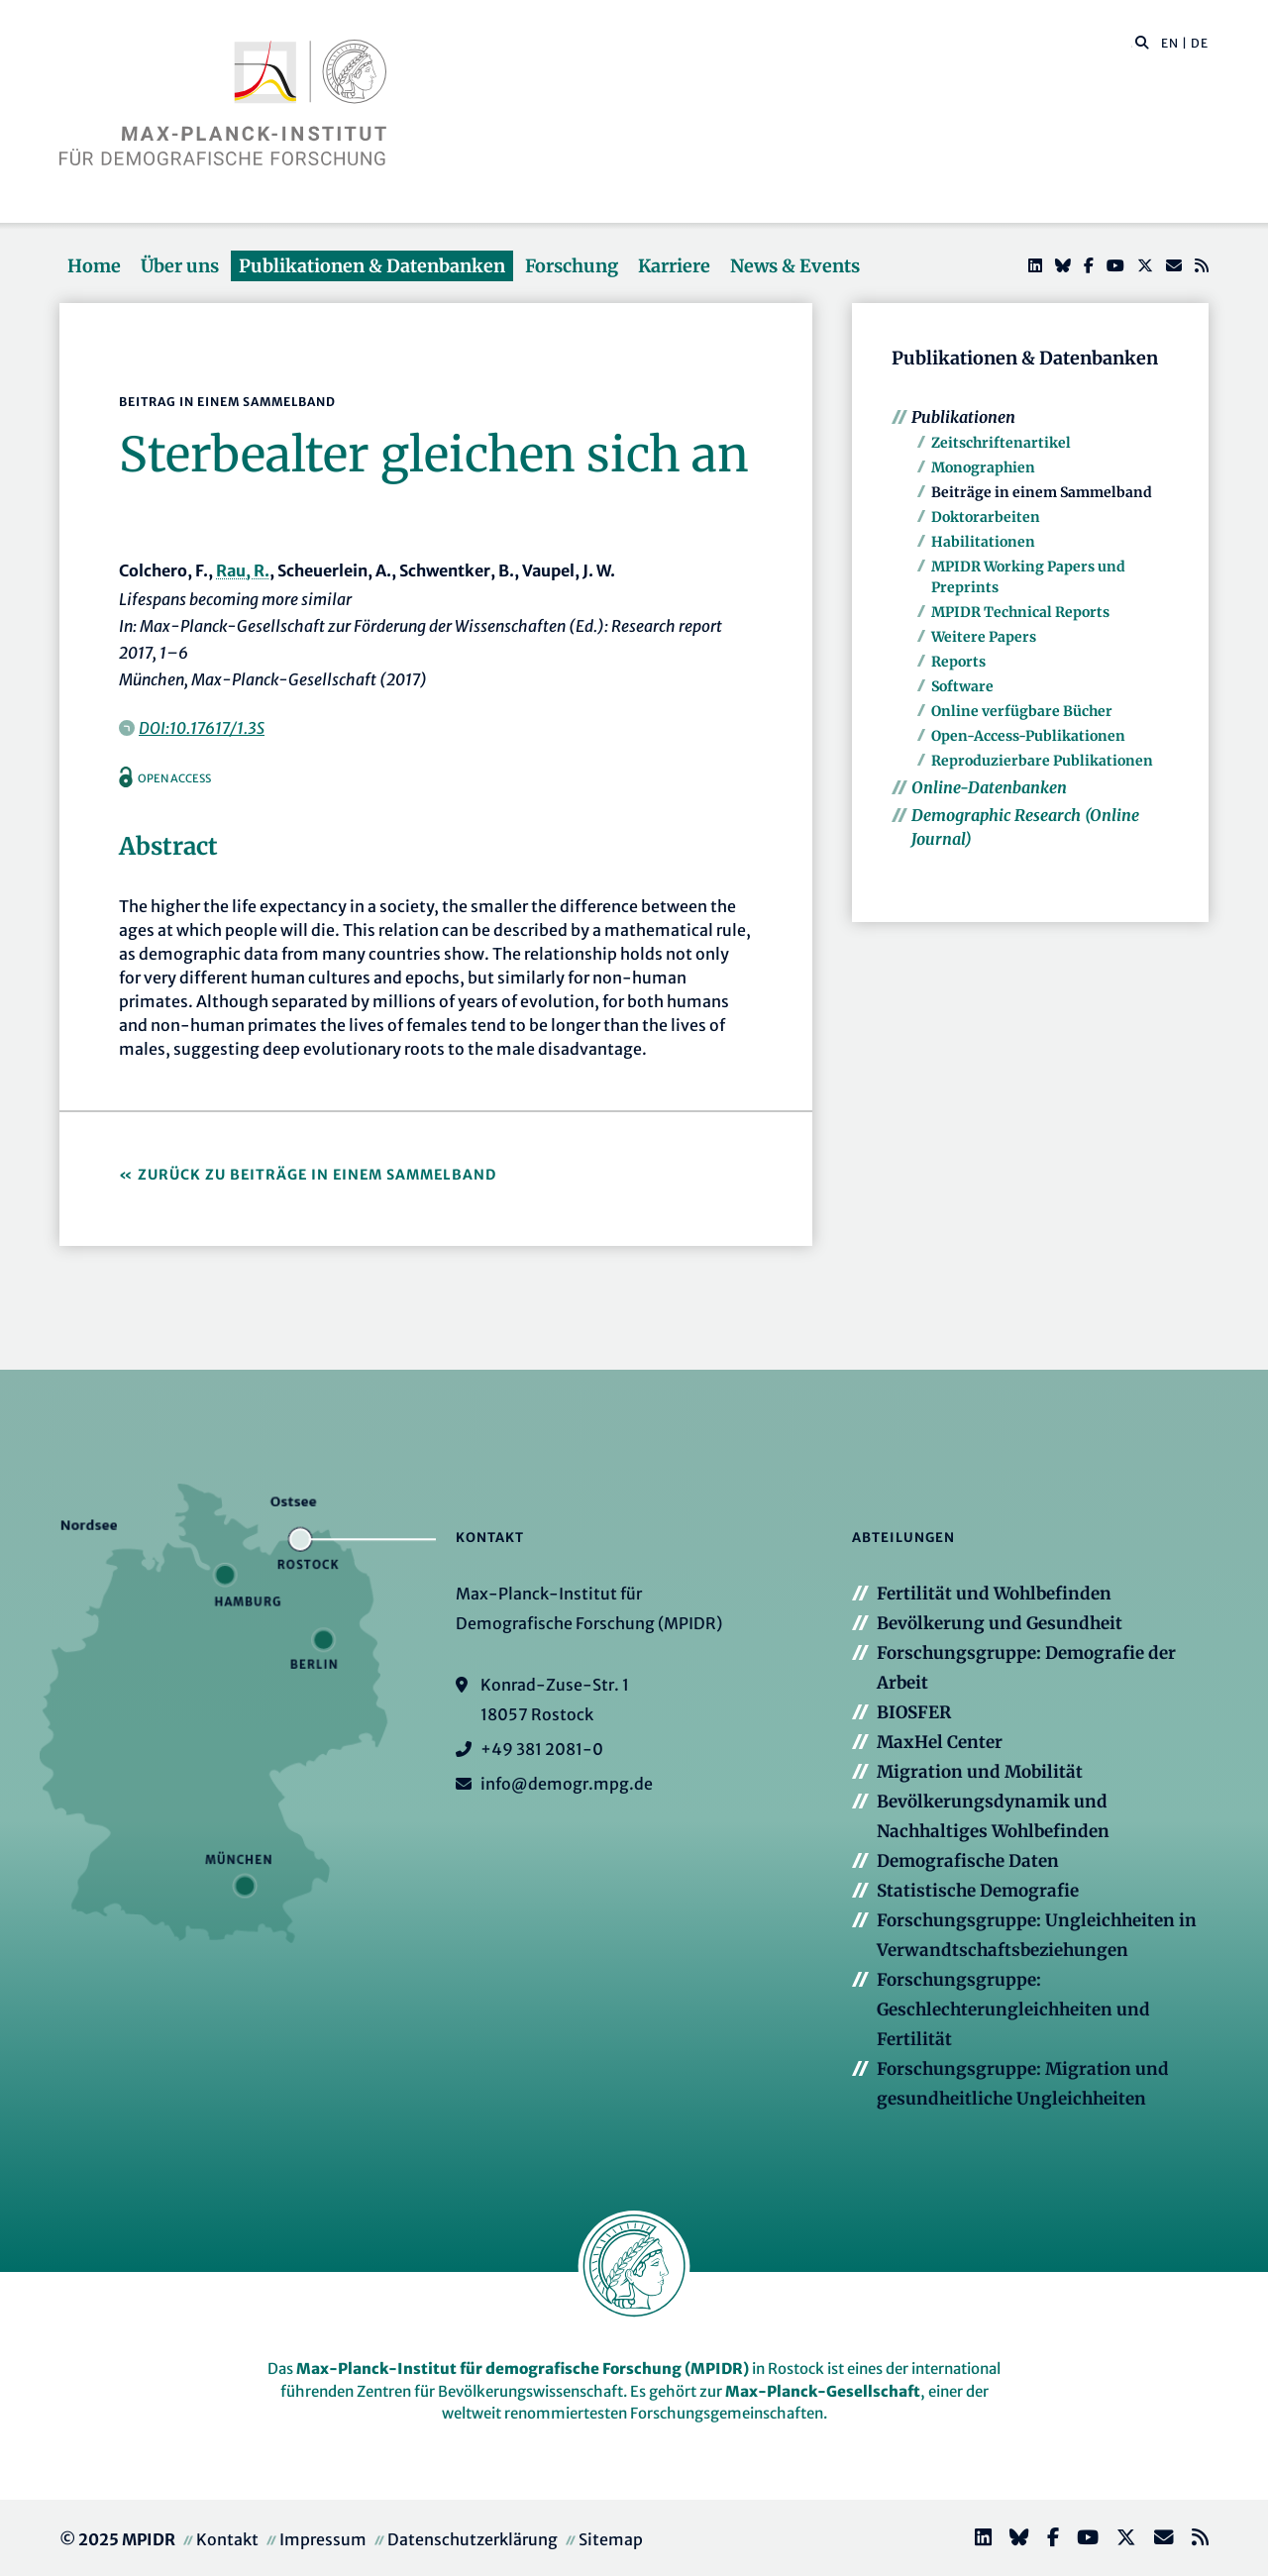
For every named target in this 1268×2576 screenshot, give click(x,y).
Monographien (983, 467)
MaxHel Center (940, 1742)
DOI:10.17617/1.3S (201, 728)
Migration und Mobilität (980, 1772)
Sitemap (611, 2539)
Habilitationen (983, 542)
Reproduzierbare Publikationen (1042, 761)
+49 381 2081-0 (541, 1749)
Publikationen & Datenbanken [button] (372, 266)
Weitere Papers (983, 637)
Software (962, 686)
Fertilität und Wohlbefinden (994, 1593)
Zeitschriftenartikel (1001, 443)
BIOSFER (914, 1712)
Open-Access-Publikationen (1028, 736)
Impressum (323, 2539)
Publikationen (963, 417)
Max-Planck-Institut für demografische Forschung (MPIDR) (522, 2368)
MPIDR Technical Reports (1020, 612)
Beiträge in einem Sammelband (1041, 492)
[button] (1142, 42)
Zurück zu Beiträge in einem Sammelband (317, 1175)
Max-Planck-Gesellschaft (822, 2391)
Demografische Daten (968, 1861)
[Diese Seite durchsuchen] (1131, 43)
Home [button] (94, 266)
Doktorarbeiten (985, 517)
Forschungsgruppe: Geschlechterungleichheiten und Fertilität (1013, 2009)
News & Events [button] (795, 266)
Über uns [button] (180, 266)
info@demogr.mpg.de (566, 1784)
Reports (958, 661)
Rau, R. (242, 570)
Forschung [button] (571, 266)
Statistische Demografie (978, 1891)
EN (1170, 43)
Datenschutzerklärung (472, 2539)
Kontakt (227, 2539)
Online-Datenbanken (989, 787)
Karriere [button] (674, 266)
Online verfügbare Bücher (1021, 711)
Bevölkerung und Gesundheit (999, 1623)
